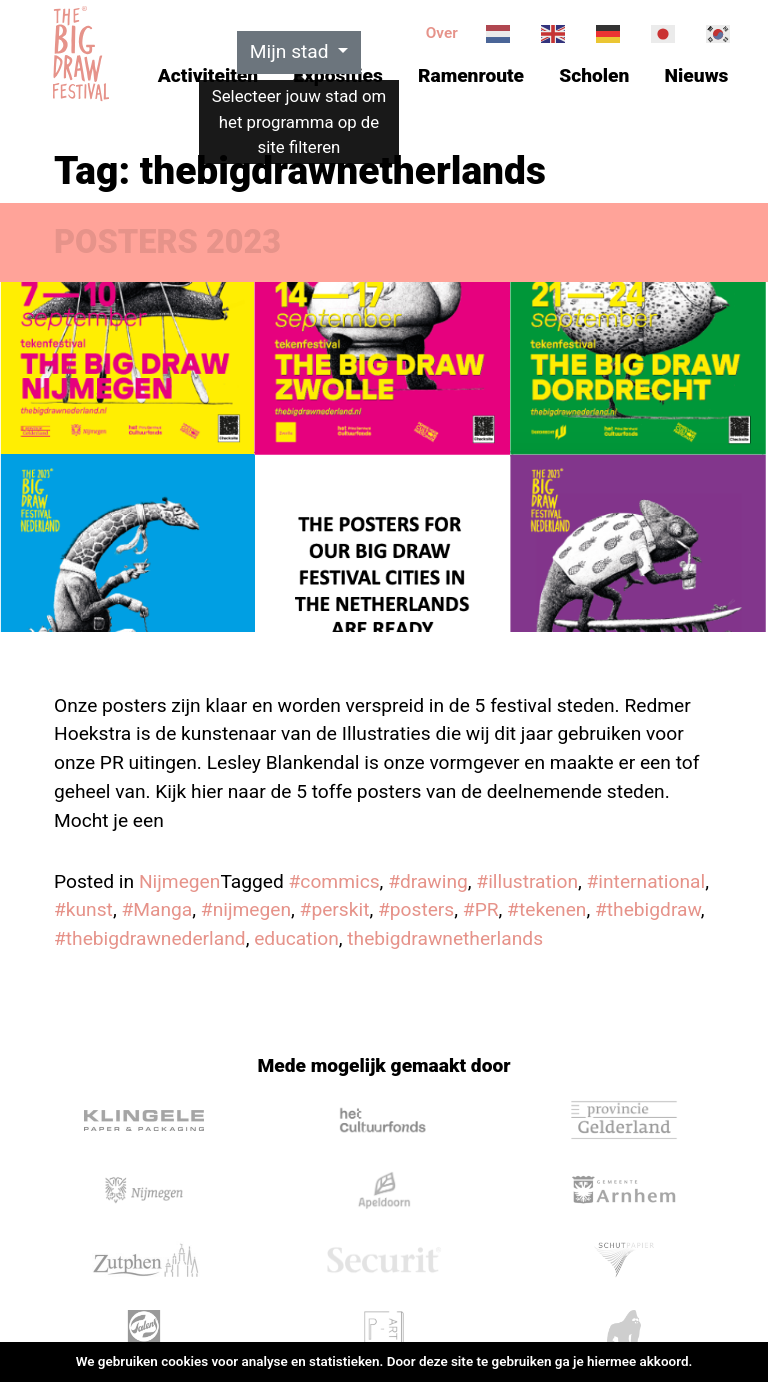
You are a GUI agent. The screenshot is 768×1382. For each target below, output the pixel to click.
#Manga (156, 909)
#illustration (527, 881)
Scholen (594, 75)
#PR (481, 909)
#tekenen (546, 909)
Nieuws (697, 75)
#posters (416, 909)
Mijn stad (292, 51)
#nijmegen (246, 909)
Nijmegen (180, 881)
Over (442, 33)
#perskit (335, 909)
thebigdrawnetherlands (445, 938)
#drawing (428, 881)
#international (646, 881)
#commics (334, 881)
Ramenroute (471, 75)
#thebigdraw (648, 909)
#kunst (83, 909)
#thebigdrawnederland (150, 938)
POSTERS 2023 (167, 242)
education (296, 938)
